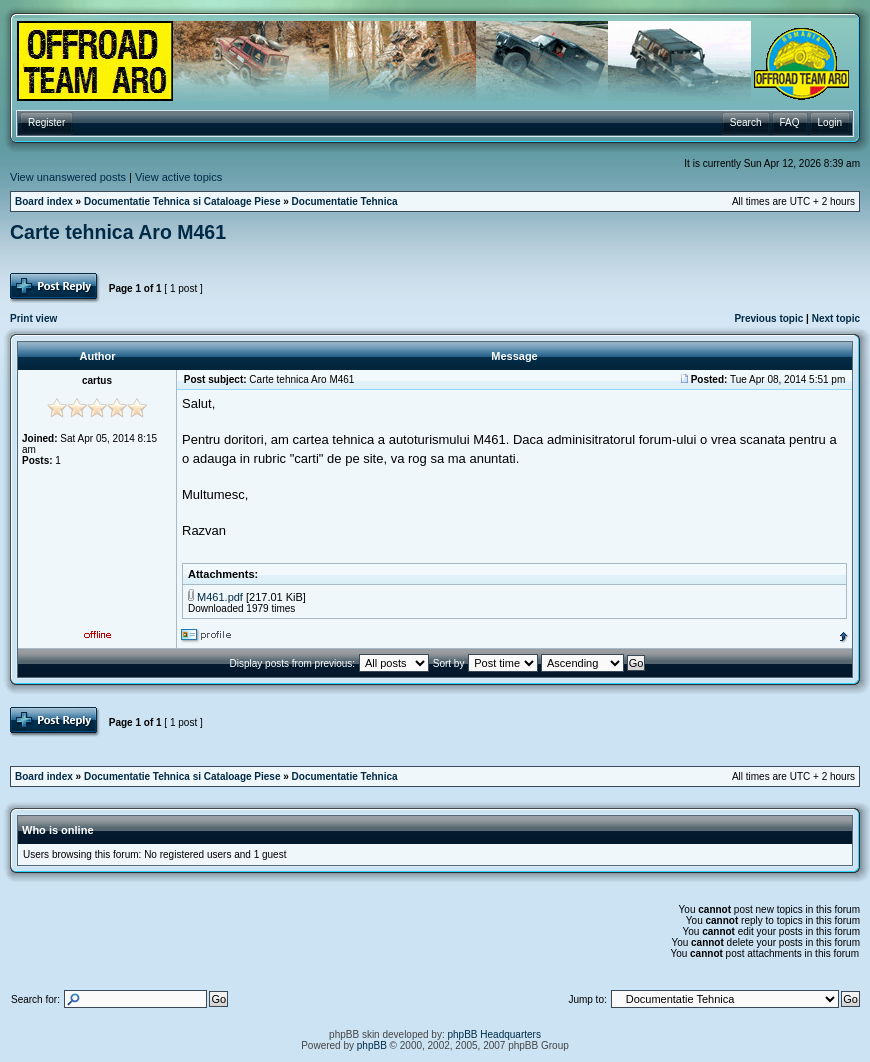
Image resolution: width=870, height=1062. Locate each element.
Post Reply (55, 288)
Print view (33, 318)
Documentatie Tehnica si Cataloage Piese (182, 201)
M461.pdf (220, 597)
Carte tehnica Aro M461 (118, 232)
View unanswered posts (68, 177)
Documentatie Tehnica (345, 201)
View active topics (178, 177)
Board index (44, 201)
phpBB (372, 1045)
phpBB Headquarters (494, 1034)
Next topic (836, 318)
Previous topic (768, 318)
